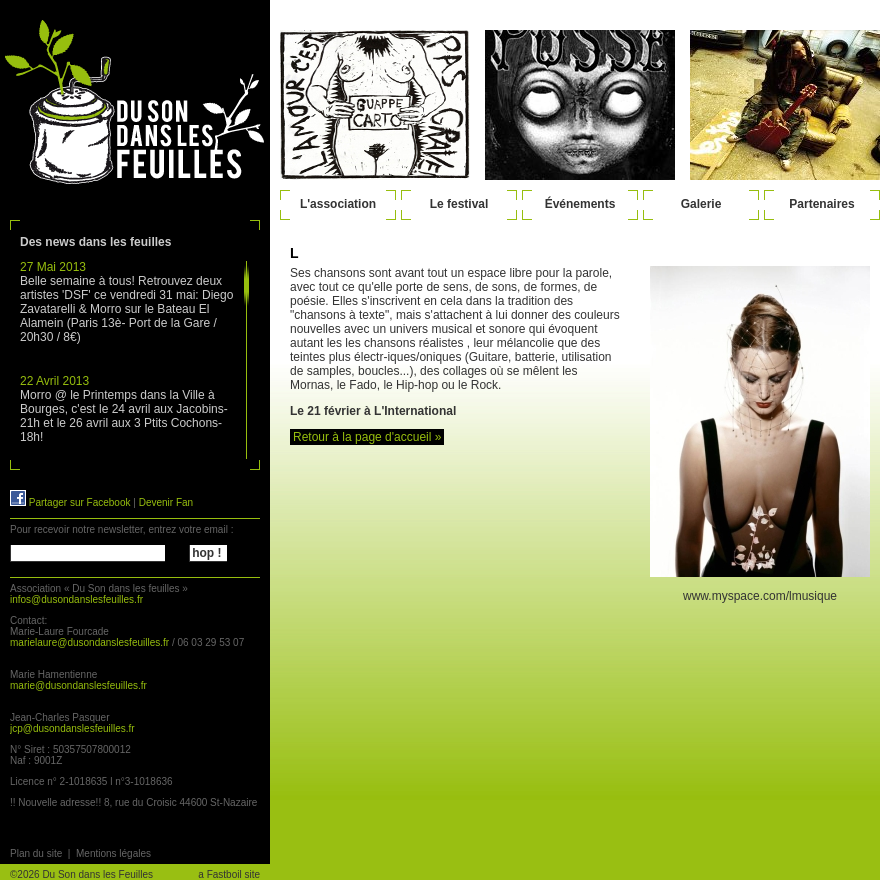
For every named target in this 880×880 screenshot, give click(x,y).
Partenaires (821, 204)
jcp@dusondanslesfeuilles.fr (72, 728)
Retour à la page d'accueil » (367, 437)
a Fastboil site (229, 874)
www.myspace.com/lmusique (760, 596)
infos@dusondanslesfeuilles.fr (76, 599)
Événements (580, 204)
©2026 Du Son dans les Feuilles (81, 874)
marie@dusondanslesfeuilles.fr (78, 685)
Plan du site (36, 853)
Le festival (459, 204)
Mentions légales (113, 853)
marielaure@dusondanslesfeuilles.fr (89, 642)
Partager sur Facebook (70, 502)
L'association (338, 204)
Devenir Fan (166, 502)
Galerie (701, 204)
